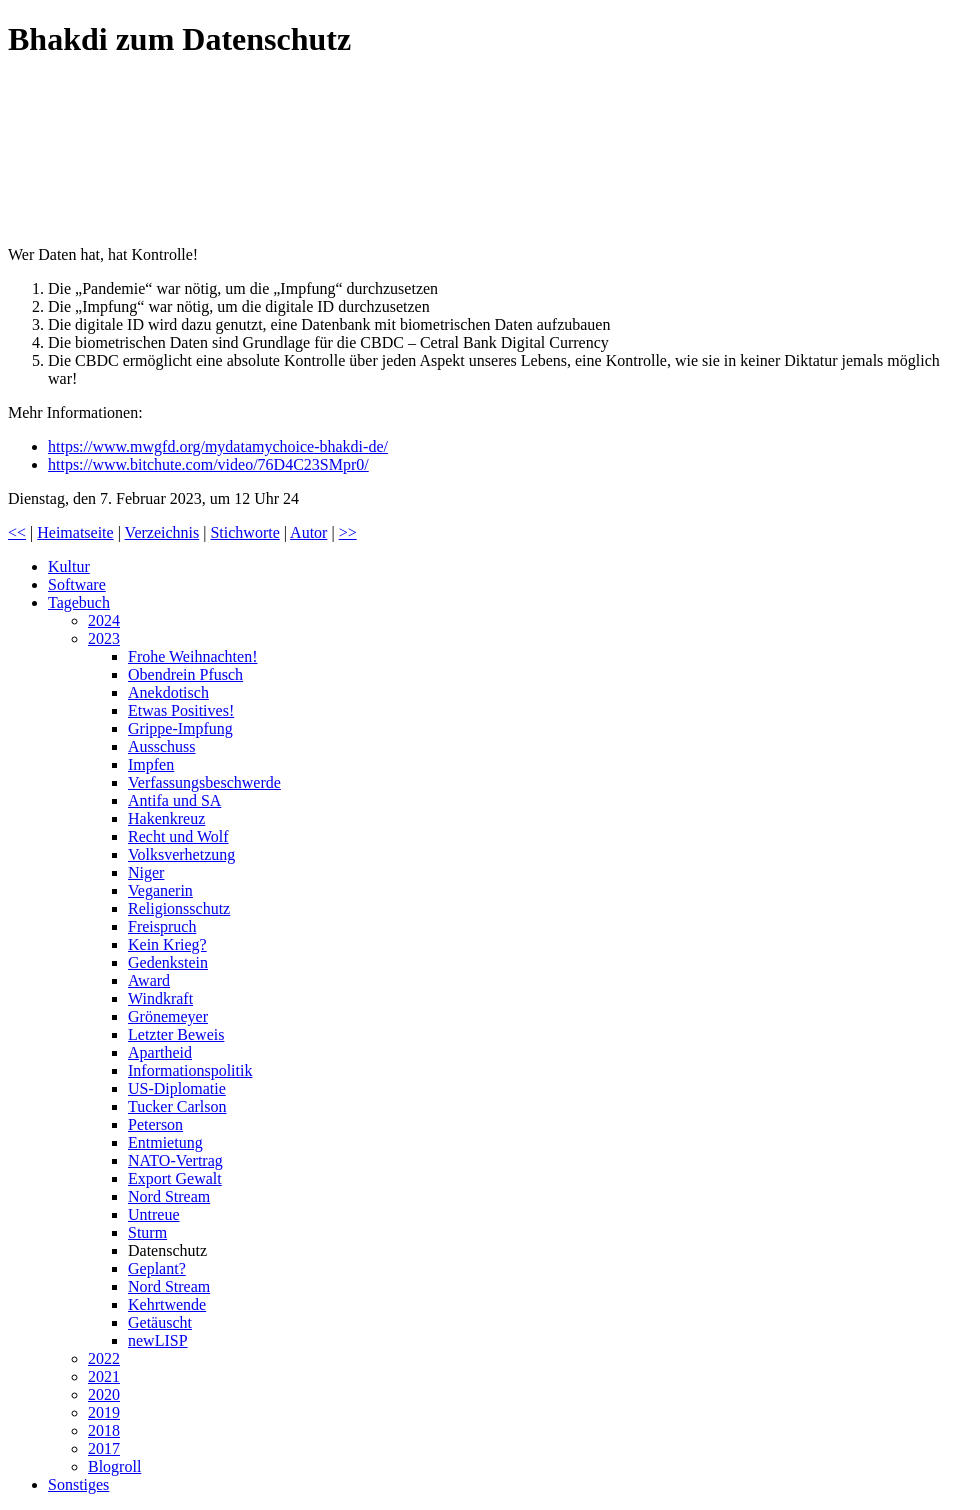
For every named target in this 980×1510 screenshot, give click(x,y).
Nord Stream (169, 1196)
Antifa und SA (174, 800)
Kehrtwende (167, 1304)
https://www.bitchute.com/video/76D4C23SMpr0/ (208, 464)
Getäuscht (160, 1322)
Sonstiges (78, 1484)
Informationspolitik (190, 1070)
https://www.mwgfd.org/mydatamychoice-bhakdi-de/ (218, 446)
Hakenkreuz (166, 818)
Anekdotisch (168, 692)
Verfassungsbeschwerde (204, 782)
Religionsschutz (179, 908)
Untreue (154, 1214)
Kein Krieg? (167, 944)
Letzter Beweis (176, 1034)
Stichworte (244, 532)
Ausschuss (162, 746)
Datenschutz (167, 1250)
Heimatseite (75, 532)
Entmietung (165, 1142)
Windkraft (160, 998)
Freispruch (162, 926)
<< (17, 532)
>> (348, 532)
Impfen (151, 764)
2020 (104, 1394)
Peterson (155, 1124)
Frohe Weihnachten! (192, 656)
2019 (104, 1412)
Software (77, 584)
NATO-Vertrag (175, 1160)
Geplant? (157, 1268)
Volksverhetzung (181, 854)
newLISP (158, 1340)
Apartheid (160, 1052)
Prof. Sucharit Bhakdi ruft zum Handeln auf (158, 155)
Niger (146, 872)
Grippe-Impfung (180, 728)
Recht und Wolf (178, 836)
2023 (104, 638)
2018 (104, 1430)
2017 (104, 1448)
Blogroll (114, 1466)
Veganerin (160, 890)
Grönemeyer (168, 1016)
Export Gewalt (175, 1178)
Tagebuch (79, 602)
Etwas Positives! (181, 710)
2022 (104, 1358)
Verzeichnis (162, 532)
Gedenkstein (168, 962)
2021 (104, 1376)
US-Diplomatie (177, 1088)
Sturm (147, 1232)
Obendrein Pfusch (185, 674)
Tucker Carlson (177, 1106)
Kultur (69, 566)
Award (149, 980)
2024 (104, 620)
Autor (308, 532)
